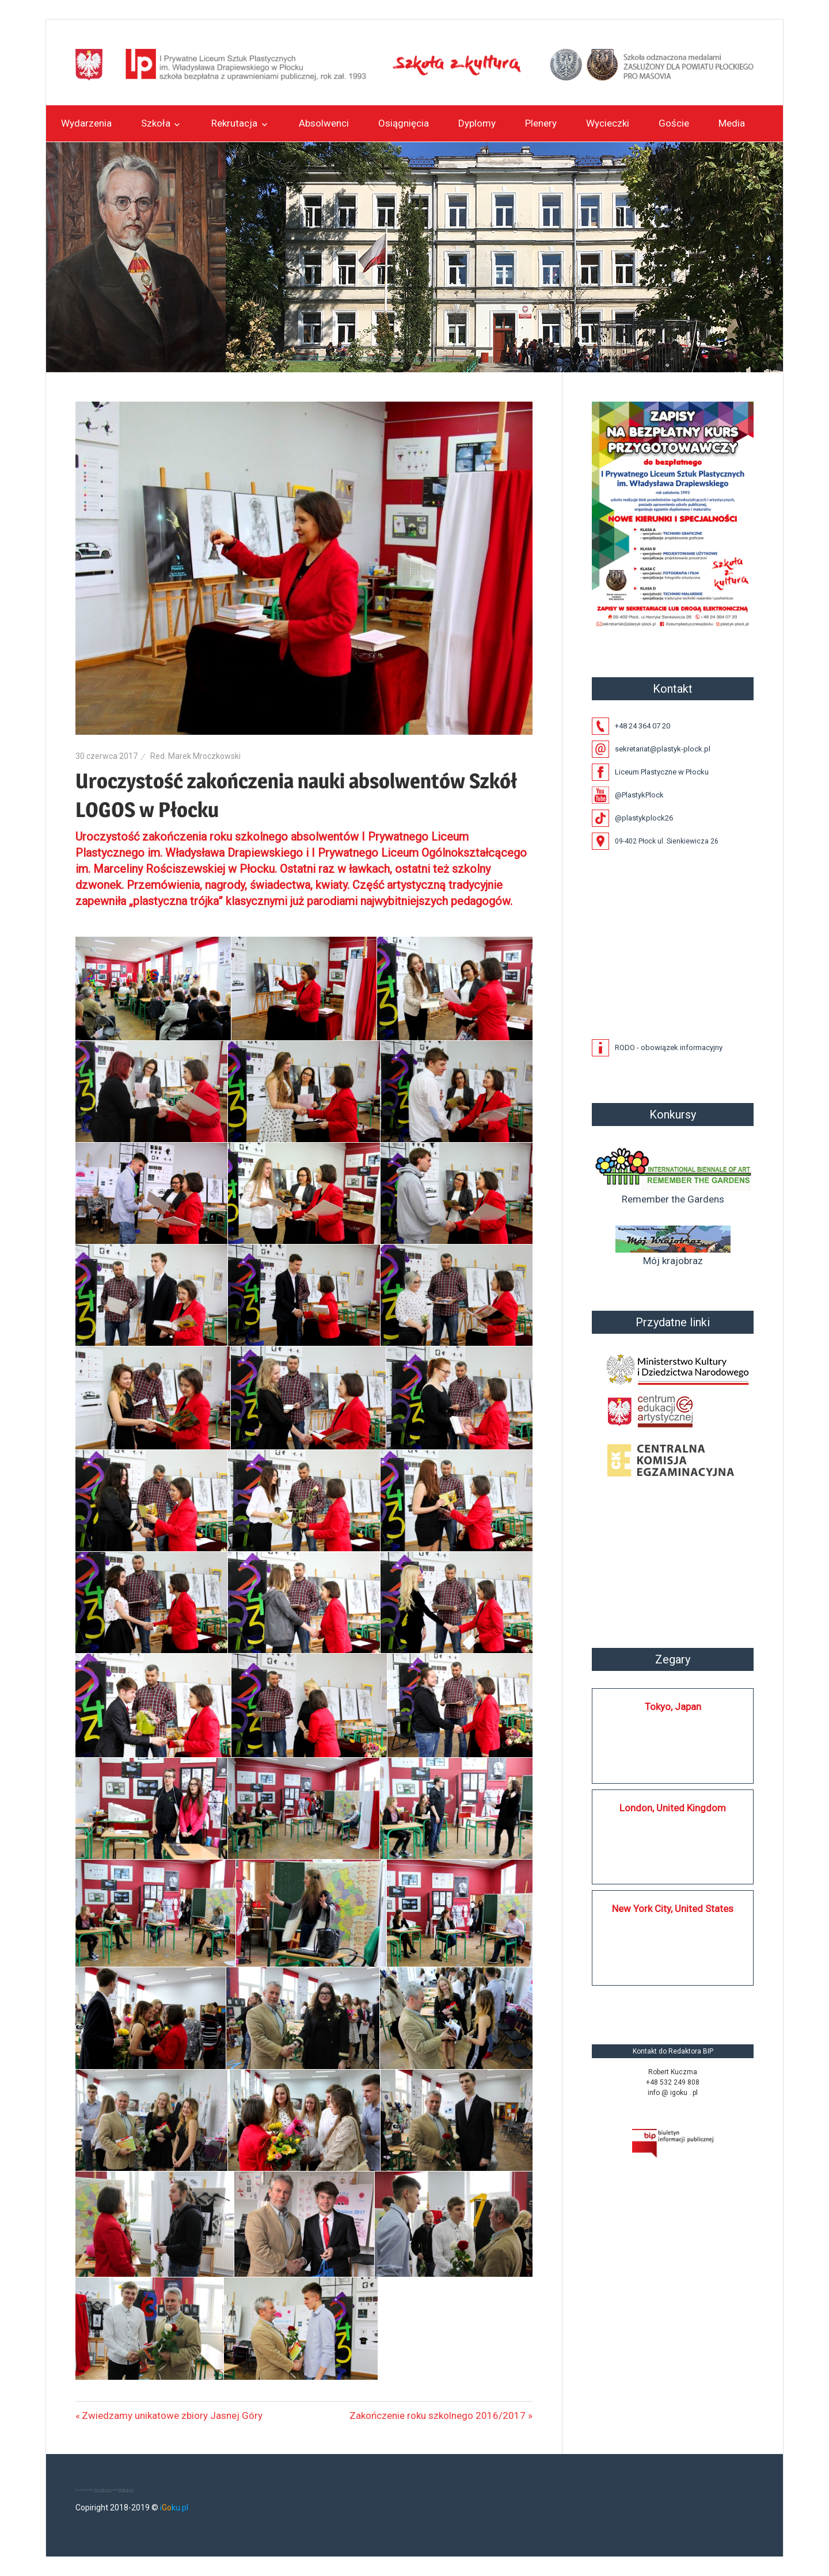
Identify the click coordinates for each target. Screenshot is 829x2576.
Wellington (126, 2489)
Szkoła (155, 123)
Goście (674, 123)
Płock (673, 1564)
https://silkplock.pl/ (604, 2001)
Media (731, 123)
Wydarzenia (86, 123)
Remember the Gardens (673, 1174)
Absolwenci (324, 123)
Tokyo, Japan (673, 1706)
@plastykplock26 (644, 818)
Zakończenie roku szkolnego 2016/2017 (437, 2415)
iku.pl (174, 2507)
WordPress (103, 2489)
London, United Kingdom (672, 1808)
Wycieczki (607, 123)
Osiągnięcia (403, 123)
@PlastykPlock (639, 795)
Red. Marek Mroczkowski (195, 756)
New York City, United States (672, 1908)
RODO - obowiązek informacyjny (668, 1047)
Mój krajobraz (673, 1246)
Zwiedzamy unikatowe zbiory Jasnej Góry (172, 2415)
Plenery (541, 123)
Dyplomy (477, 123)
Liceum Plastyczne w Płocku (662, 772)
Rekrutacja (234, 123)
